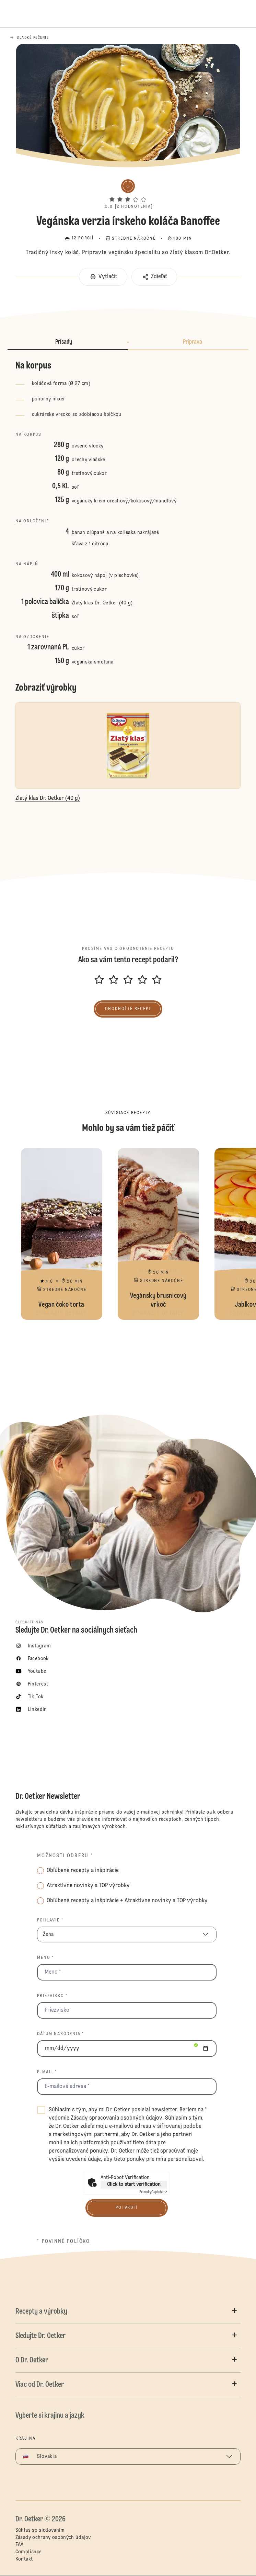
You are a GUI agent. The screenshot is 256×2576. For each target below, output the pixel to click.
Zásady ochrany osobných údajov (53, 2537)
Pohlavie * (50, 1920)
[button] (128, 192)
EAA (19, 2544)
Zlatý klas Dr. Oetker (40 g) (102, 603)
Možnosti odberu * (65, 1855)
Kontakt (24, 2559)
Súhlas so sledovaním (40, 2530)
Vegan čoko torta (61, 1234)
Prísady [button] (63, 342)
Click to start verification (134, 2184)
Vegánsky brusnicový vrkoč (158, 1234)
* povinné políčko (63, 2241)
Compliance (28, 2552)
